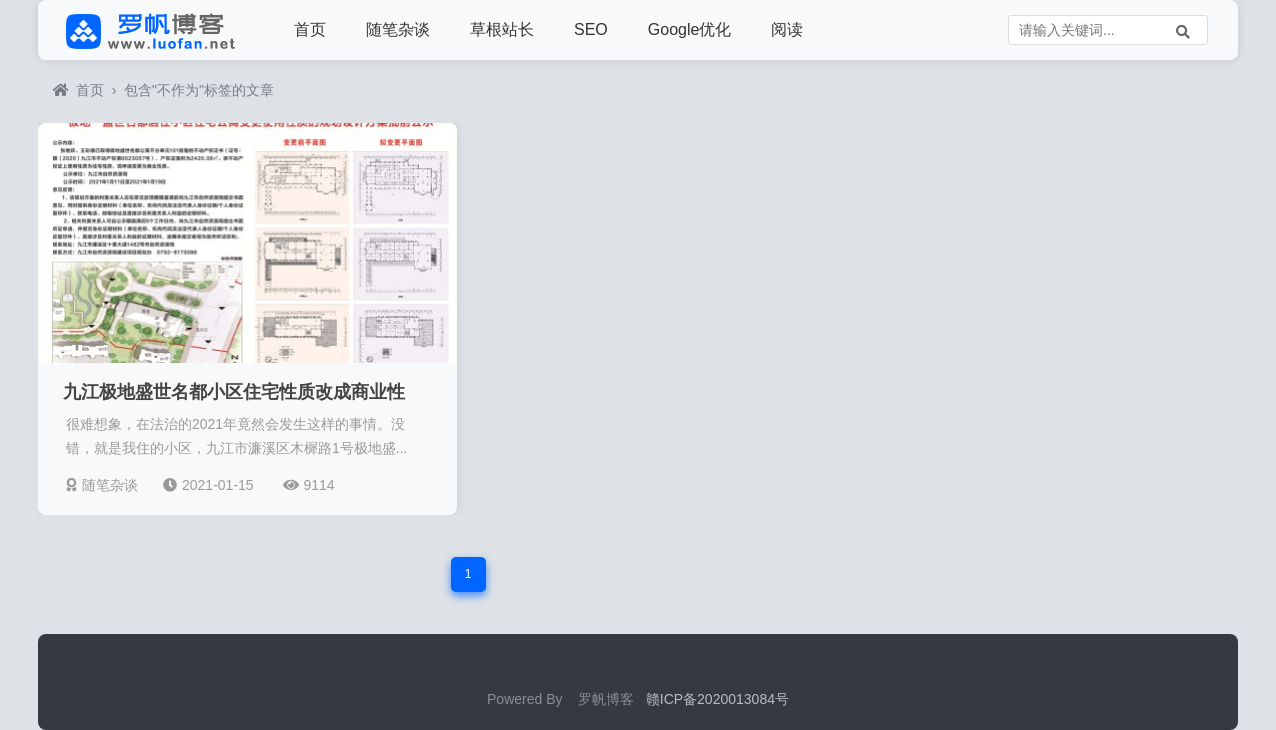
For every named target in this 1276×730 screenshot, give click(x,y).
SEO (591, 29)
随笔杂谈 (398, 29)
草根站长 (502, 29)
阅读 (787, 29)
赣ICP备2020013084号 (717, 699)
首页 (310, 29)
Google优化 (690, 29)
